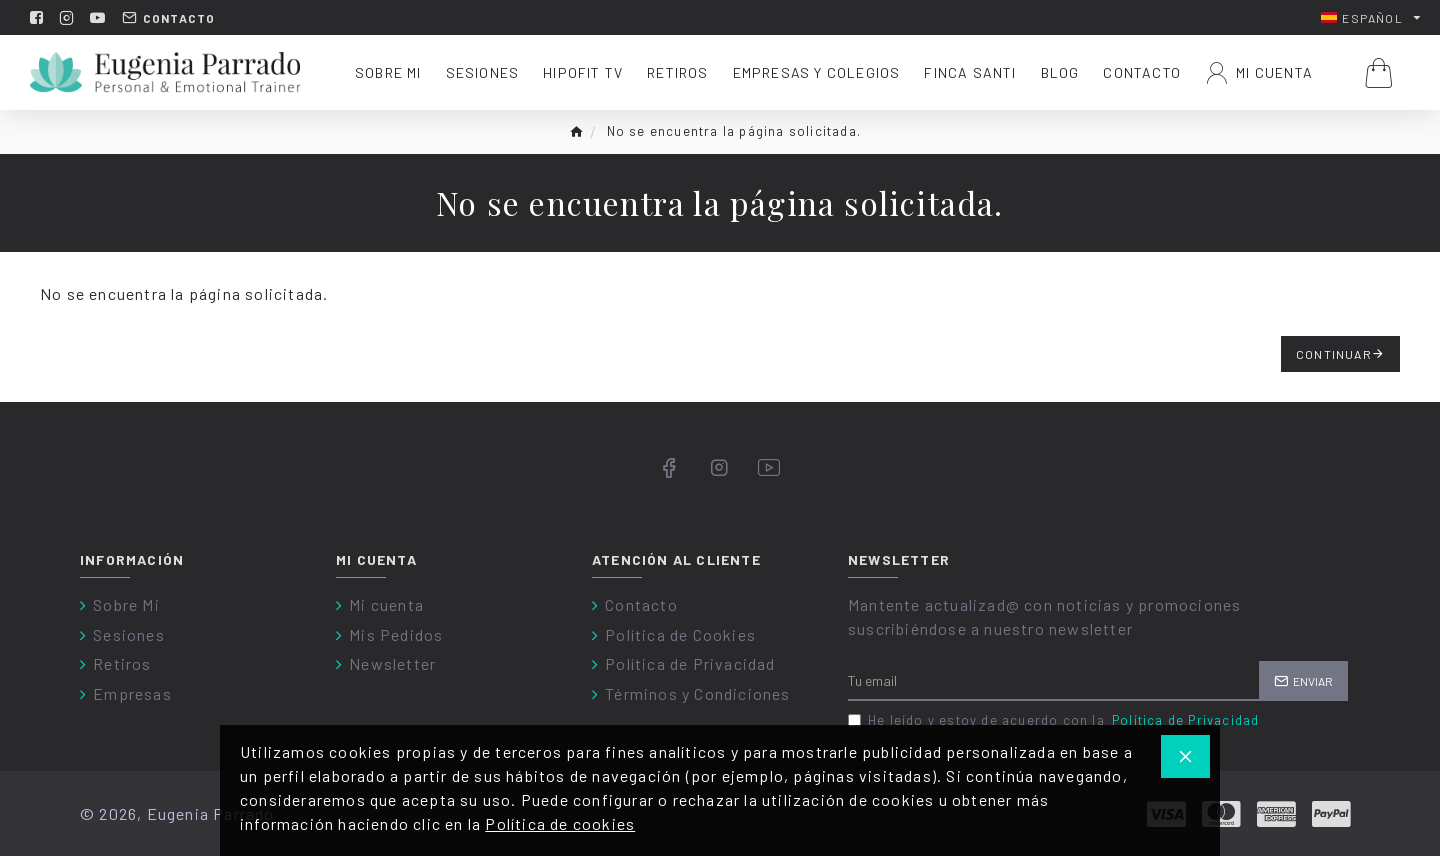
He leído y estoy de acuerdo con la (1055, 721)
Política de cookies (560, 823)
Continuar (1334, 354)
